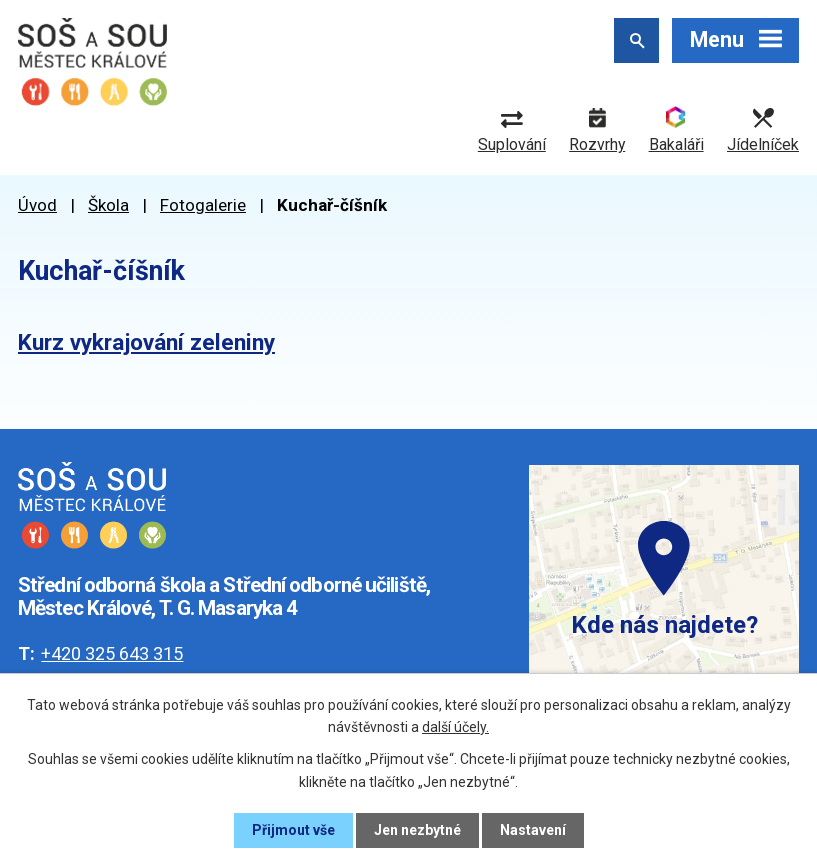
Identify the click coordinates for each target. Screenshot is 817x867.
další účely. (455, 727)
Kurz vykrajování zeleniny (146, 342)
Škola (108, 205)
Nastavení (533, 830)
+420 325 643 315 (112, 653)
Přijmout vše (293, 830)
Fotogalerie (203, 205)
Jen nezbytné (417, 830)
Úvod (37, 205)
